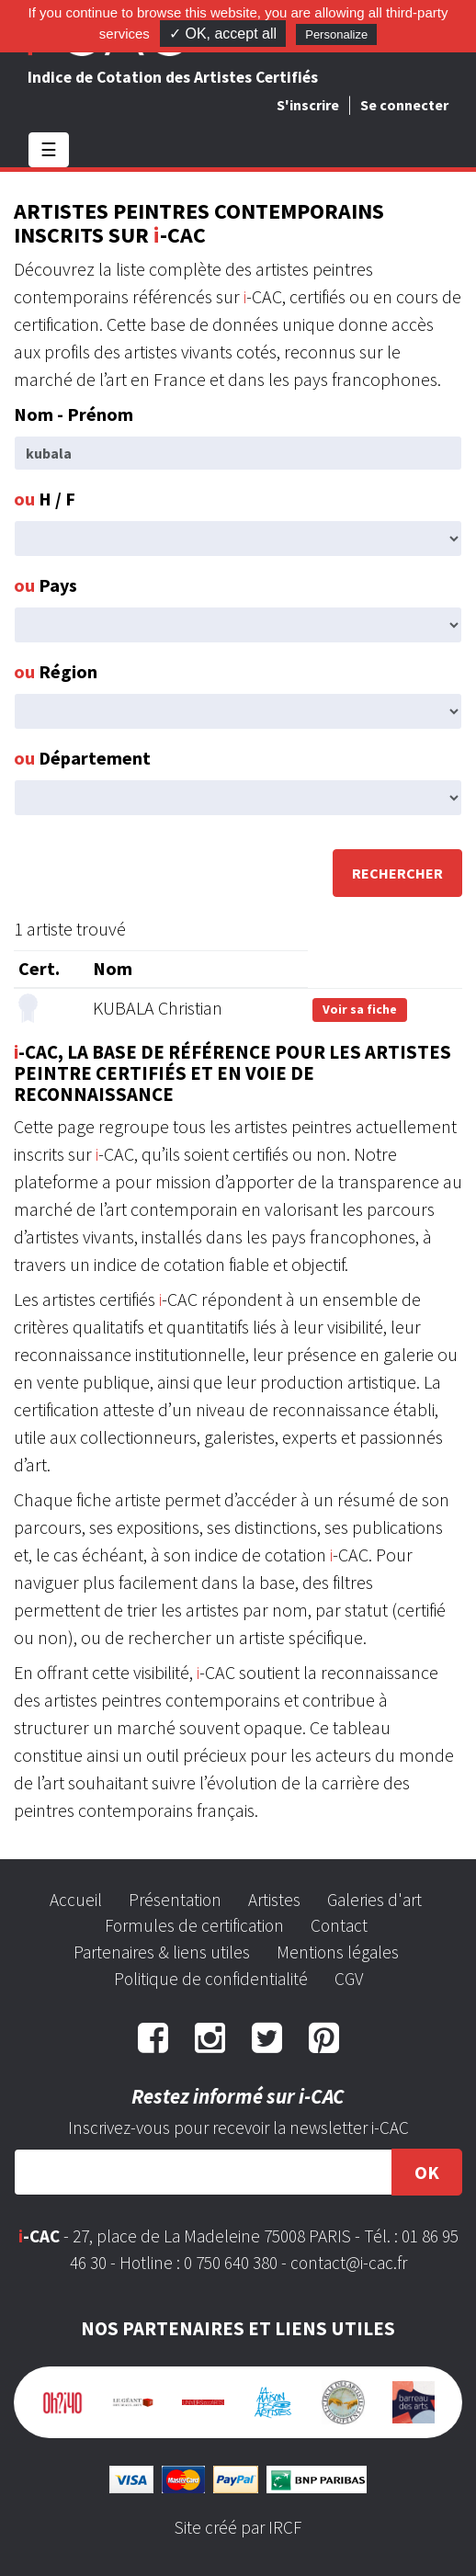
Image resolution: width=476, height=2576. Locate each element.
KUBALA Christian (157, 1007)
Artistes (274, 1900)
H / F (44, 498)
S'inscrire (308, 105)
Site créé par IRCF (238, 2527)
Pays (45, 584)
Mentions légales (338, 1952)
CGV (348, 1979)
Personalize (336, 34)
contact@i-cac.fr (348, 2263)
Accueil (76, 1900)
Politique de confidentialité (211, 1979)
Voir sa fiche (360, 1009)
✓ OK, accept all (223, 33)
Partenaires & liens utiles (162, 1952)
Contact (339, 1925)
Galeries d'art (374, 1900)
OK (426, 2172)
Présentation (175, 1900)
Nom (112, 968)
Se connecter (404, 105)
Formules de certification (194, 1925)
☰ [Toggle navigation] (48, 149)
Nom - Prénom (73, 414)
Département (82, 757)
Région (55, 671)
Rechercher (397, 873)
